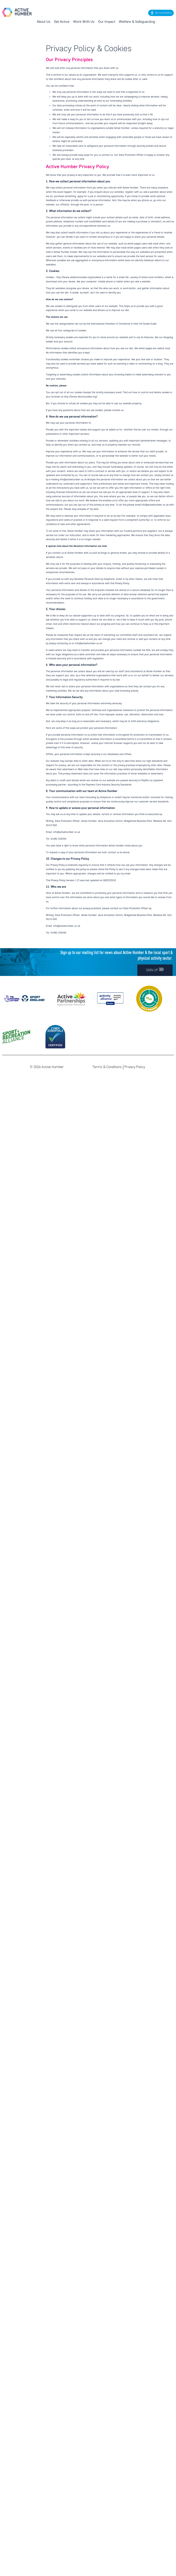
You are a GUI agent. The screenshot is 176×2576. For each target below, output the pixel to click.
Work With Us (84, 22)
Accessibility (163, 13)
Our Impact (106, 22)
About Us (43, 22)
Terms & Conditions (107, 1067)
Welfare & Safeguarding (137, 22)
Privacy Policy (134, 1067)
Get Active (61, 22)
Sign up (155, 970)
